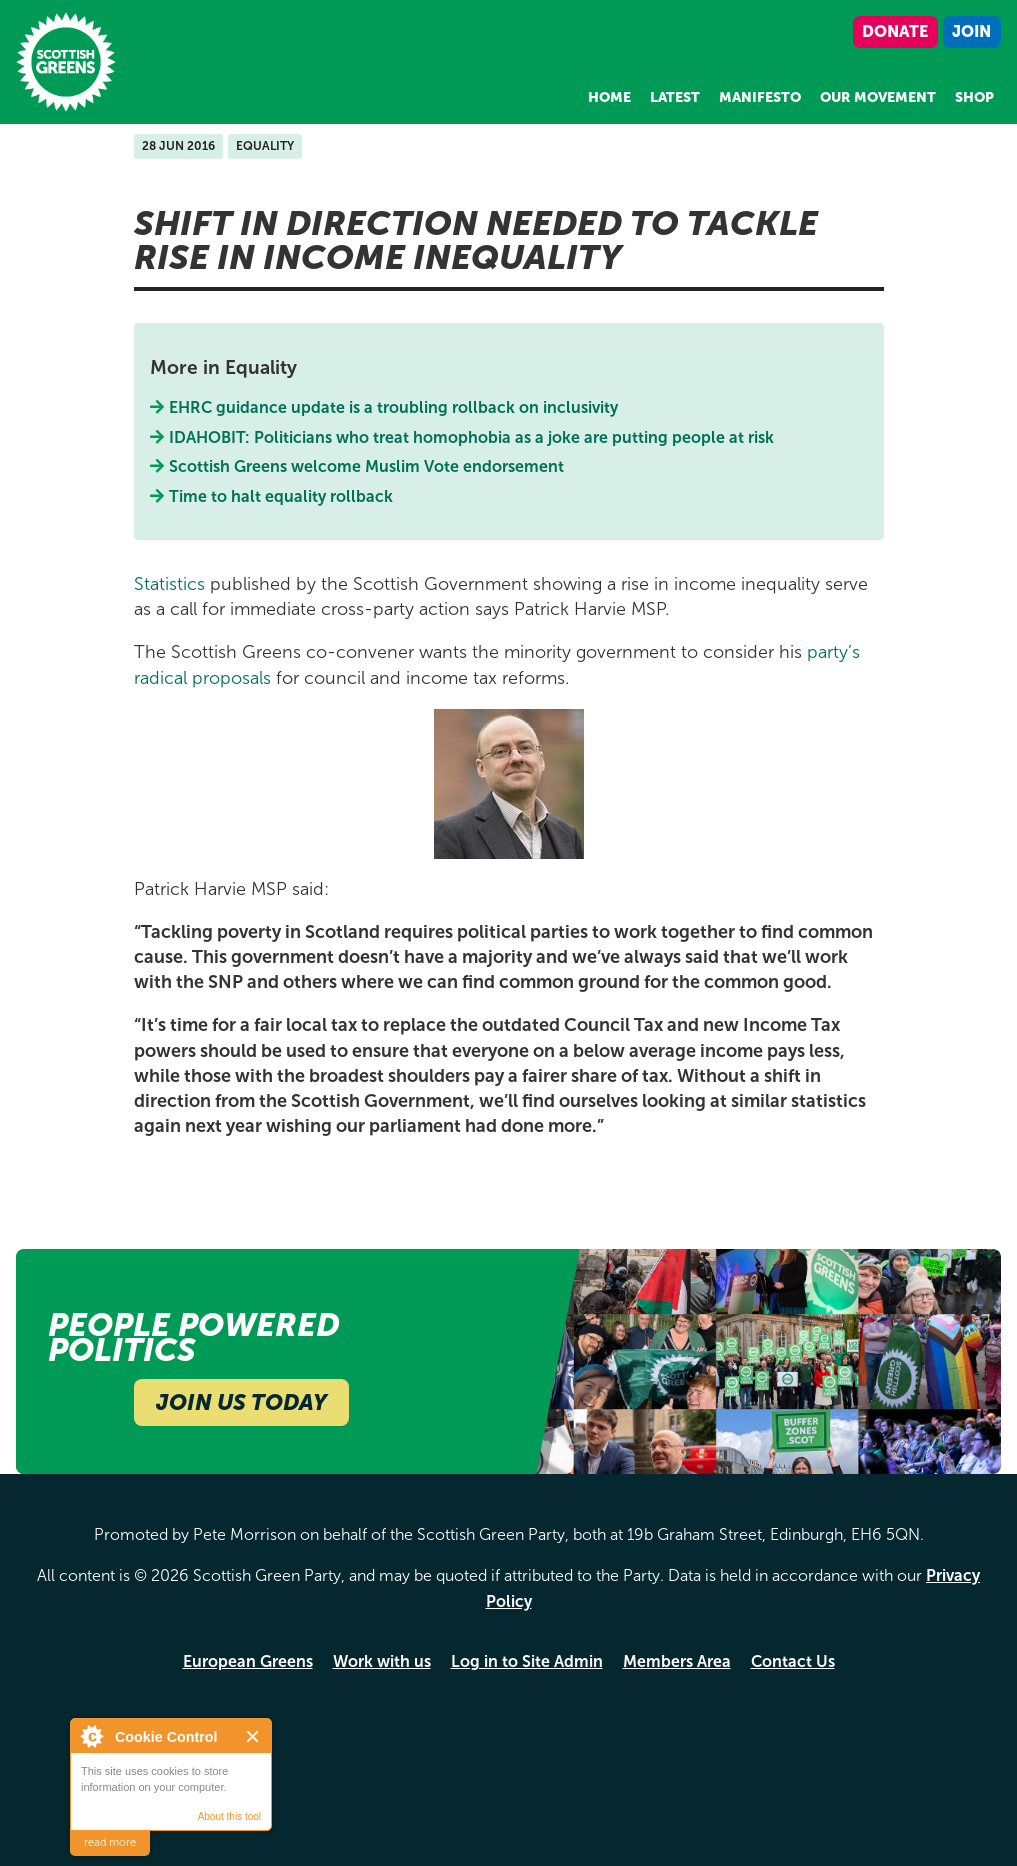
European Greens (248, 1661)
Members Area (677, 1661)
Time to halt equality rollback (281, 496)
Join (971, 31)
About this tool (229, 1816)
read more (110, 1842)
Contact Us (793, 1661)
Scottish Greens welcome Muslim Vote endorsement (369, 466)
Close (253, 1736)
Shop (974, 97)
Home (609, 97)
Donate (895, 31)
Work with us (382, 1661)
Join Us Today (241, 1402)
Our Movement (878, 97)
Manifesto (760, 97)
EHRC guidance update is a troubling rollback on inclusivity (396, 407)
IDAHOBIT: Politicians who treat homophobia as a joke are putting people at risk (472, 437)
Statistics (169, 584)
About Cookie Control (91, 1736)
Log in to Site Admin (527, 1661)
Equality (265, 146)
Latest (675, 97)
